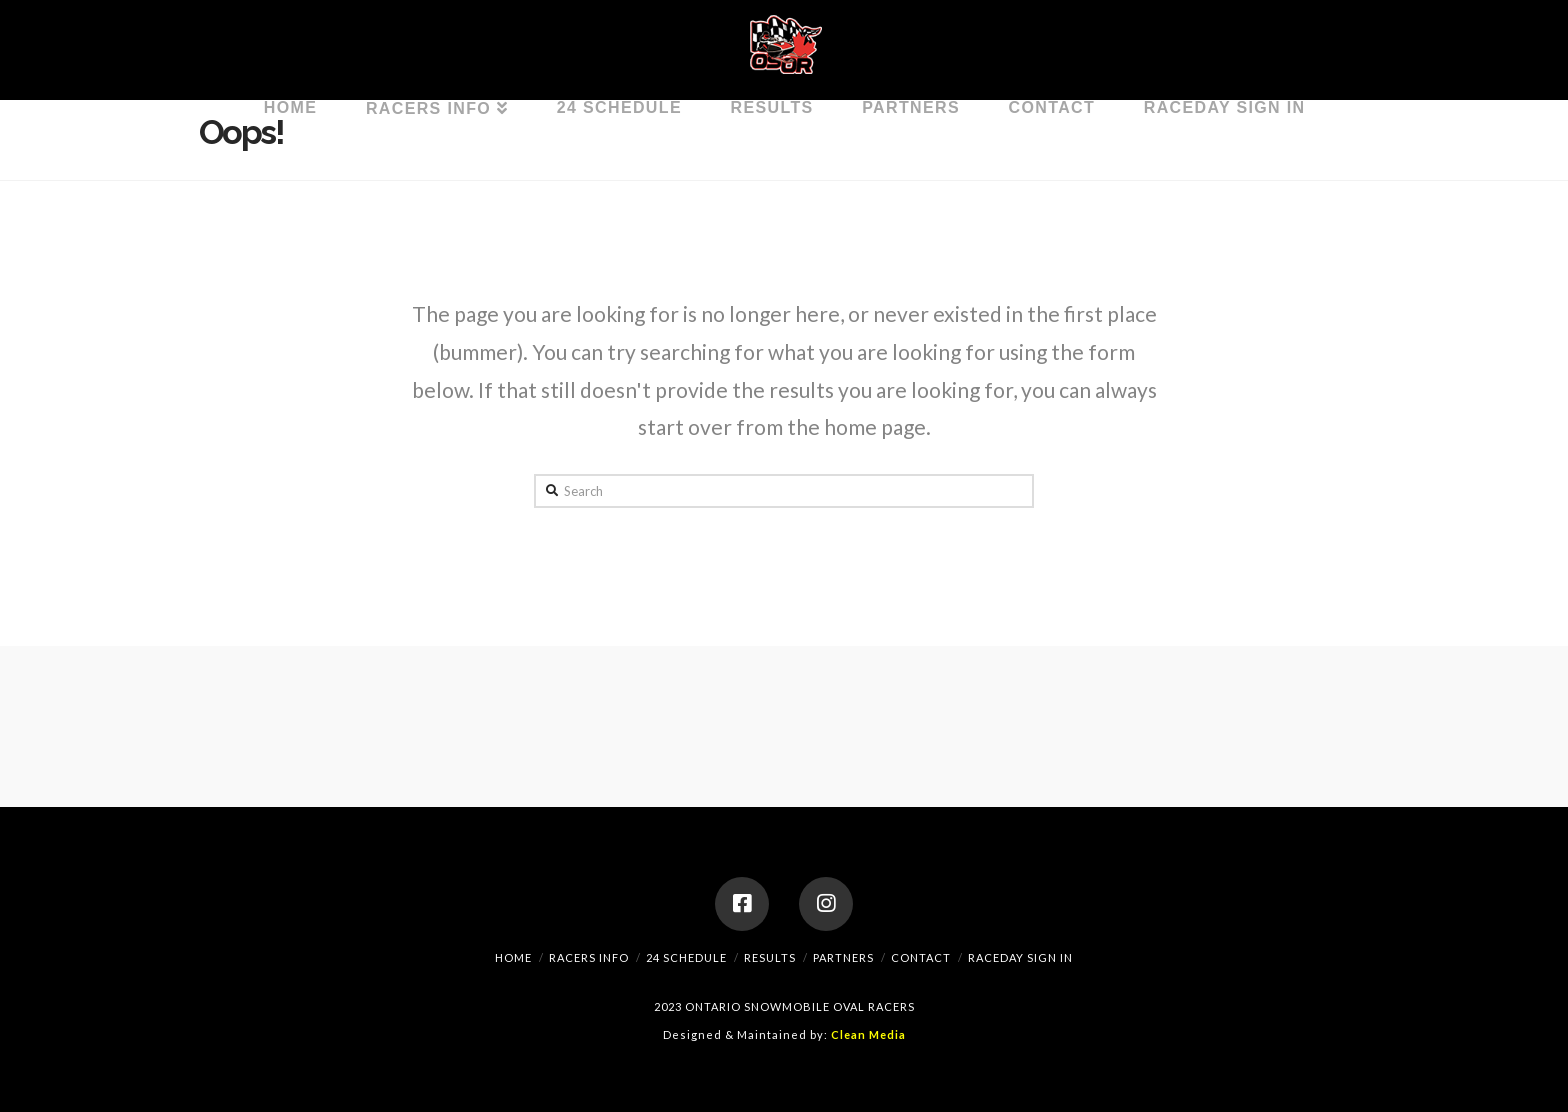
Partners (843, 957)
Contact (921, 957)
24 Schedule (686, 957)
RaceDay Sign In (1020, 957)
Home (513, 957)
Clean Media (868, 1034)
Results (770, 957)
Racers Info (589, 957)
